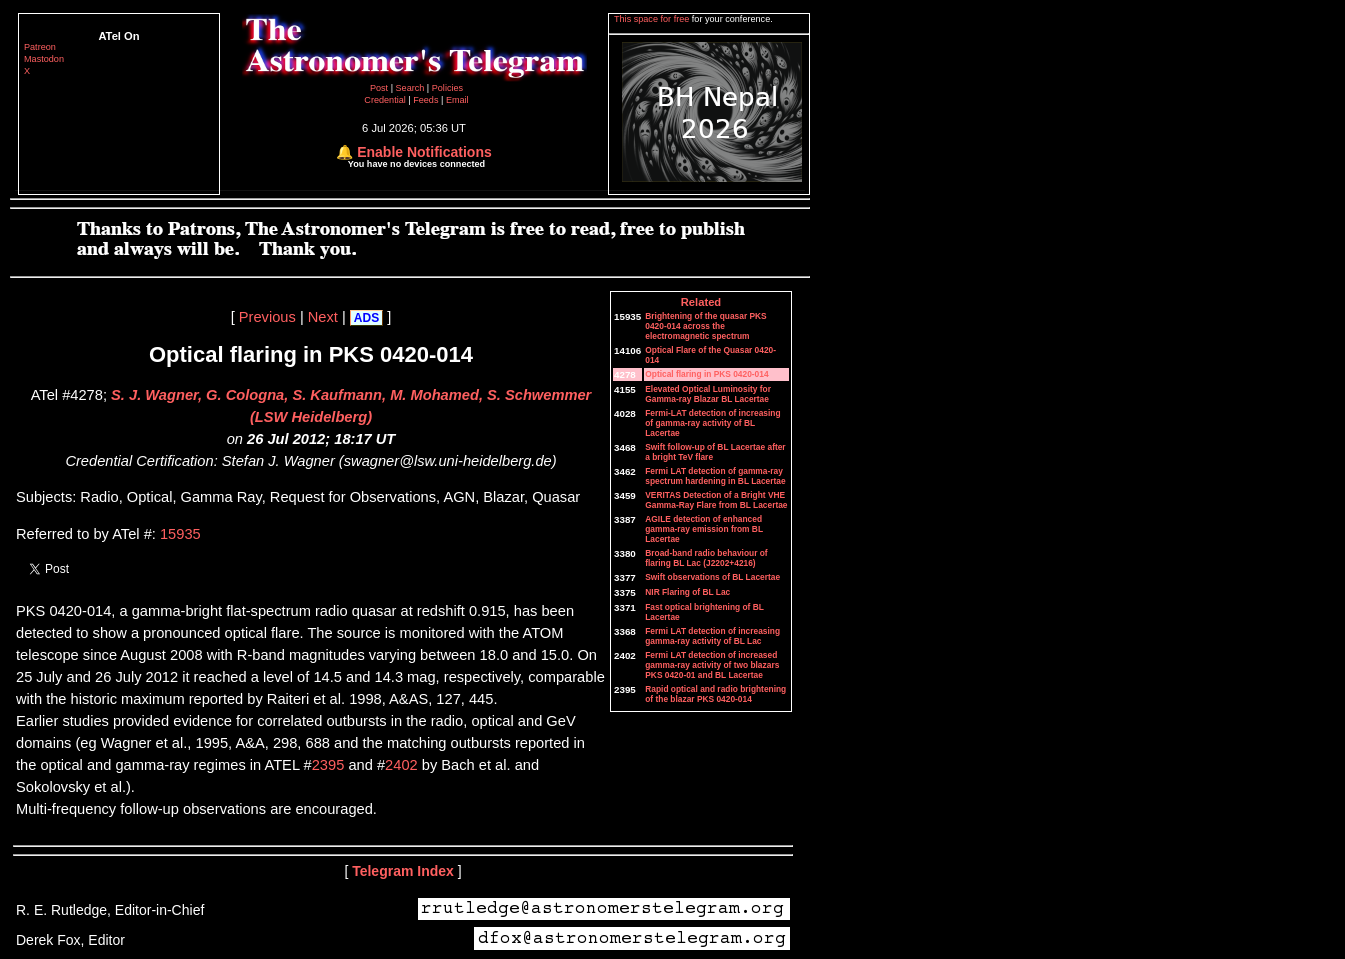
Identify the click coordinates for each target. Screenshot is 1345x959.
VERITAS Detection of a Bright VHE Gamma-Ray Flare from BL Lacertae (716, 500)
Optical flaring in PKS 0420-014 (706, 374)
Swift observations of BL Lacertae (712, 577)
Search (411, 88)
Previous (267, 317)
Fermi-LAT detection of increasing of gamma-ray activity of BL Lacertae (712, 423)
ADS (366, 318)
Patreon (40, 47)
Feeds (425, 100)
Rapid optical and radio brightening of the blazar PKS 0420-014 (715, 694)
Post (380, 88)
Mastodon (44, 59)
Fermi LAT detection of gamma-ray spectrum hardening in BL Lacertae (715, 476)
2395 (328, 765)
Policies (447, 88)
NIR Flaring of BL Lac (687, 592)
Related (701, 302)
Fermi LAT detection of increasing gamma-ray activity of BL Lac (712, 636)
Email (457, 100)
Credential (386, 100)
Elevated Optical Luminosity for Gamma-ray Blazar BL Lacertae (708, 394)
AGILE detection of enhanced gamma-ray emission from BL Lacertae (704, 529)
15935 (180, 534)
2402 (401, 765)
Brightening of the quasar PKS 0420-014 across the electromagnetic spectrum (705, 326)
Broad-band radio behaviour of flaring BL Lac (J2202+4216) (706, 558)
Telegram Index (403, 871)
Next (323, 317)
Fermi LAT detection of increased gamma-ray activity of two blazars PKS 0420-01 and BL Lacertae (712, 665)
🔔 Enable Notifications (413, 152)
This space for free (653, 19)
